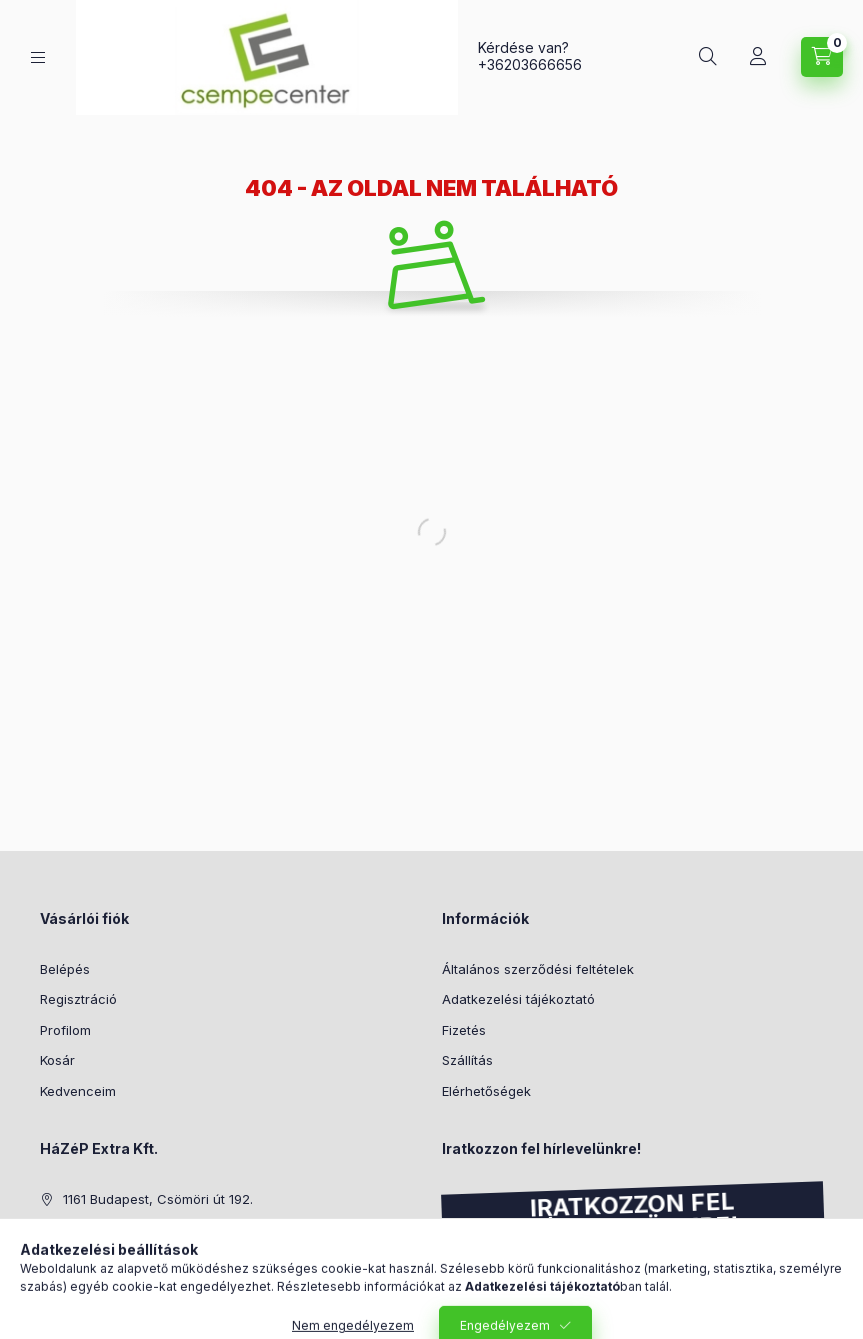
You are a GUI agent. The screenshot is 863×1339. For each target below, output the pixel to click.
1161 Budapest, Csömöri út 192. (158, 1199)
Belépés (65, 969)
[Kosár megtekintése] (822, 57)
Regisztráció (78, 999)
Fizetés (464, 1030)
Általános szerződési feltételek (538, 969)
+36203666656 (530, 64)
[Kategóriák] (38, 57)
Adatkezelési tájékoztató (518, 999)
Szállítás (467, 1060)
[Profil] (758, 57)
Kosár (57, 1060)
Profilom (65, 1030)
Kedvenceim (78, 1091)
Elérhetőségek (486, 1091)
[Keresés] (708, 57)
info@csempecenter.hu (136, 1260)
